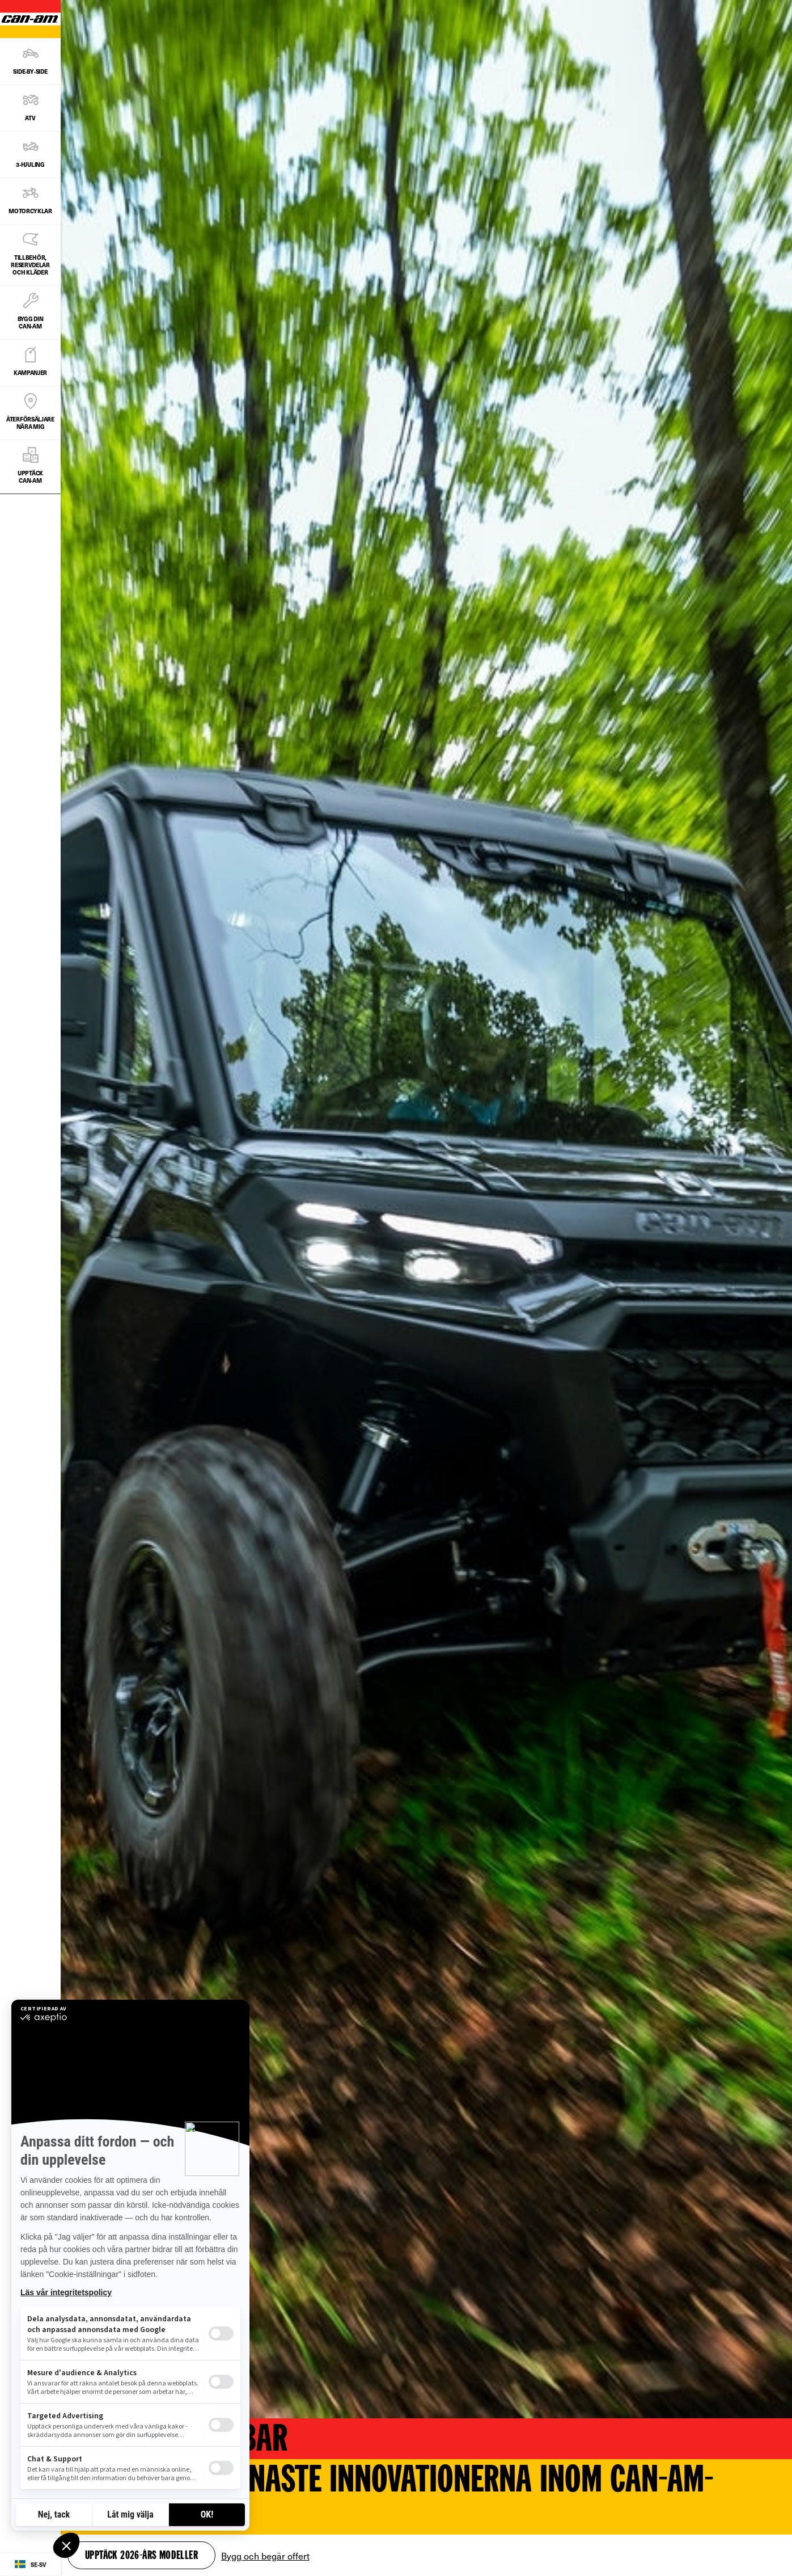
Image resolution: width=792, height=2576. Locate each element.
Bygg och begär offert (265, 2555)
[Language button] (30, 2564)
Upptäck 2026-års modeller (141, 2556)
